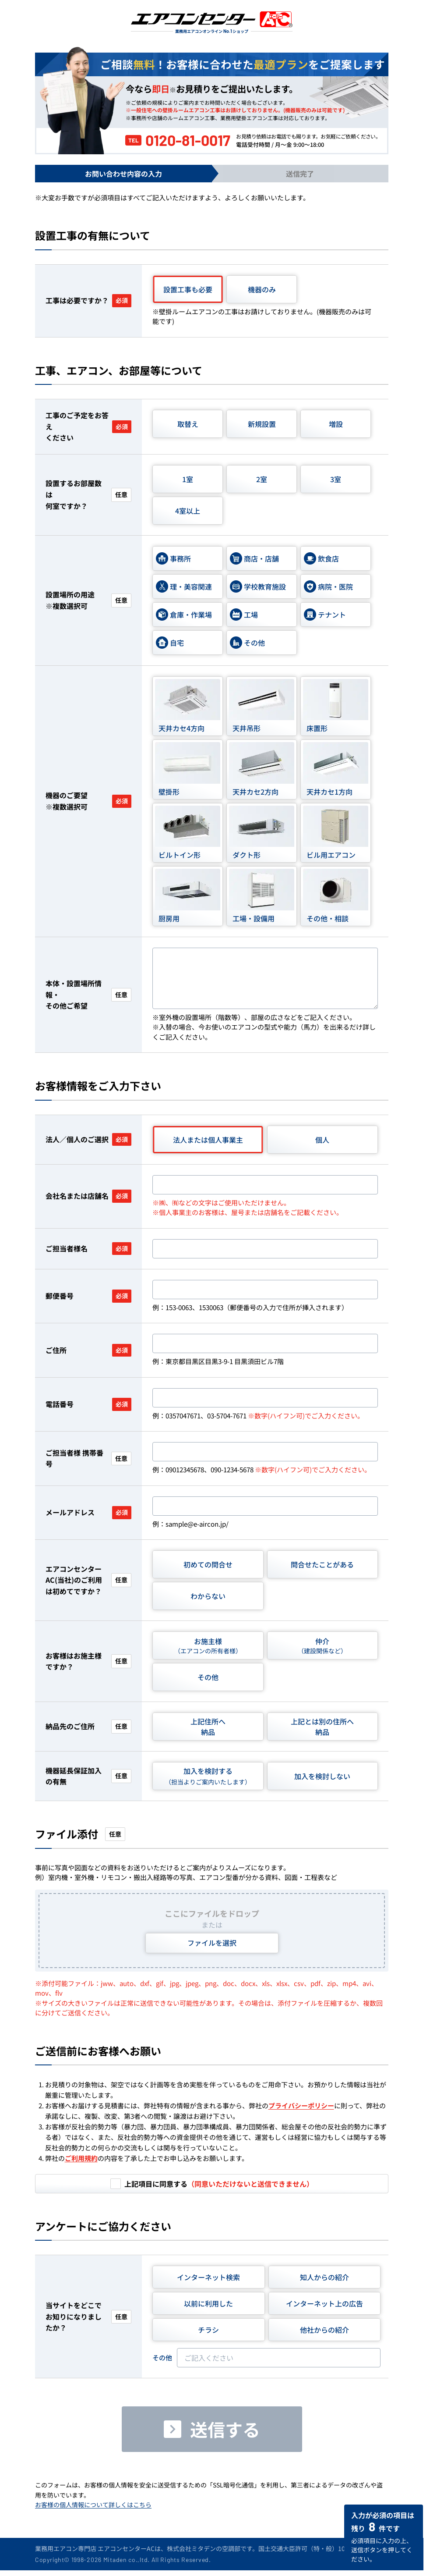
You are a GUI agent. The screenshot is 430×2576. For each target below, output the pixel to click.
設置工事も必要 (187, 289)
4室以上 (187, 510)
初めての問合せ (208, 1564)
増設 (336, 424)
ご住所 (88, 1350)
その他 (208, 1677)
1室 (187, 479)
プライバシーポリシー (301, 2105)
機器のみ (262, 289)
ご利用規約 (81, 2158)
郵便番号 (88, 1296)
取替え (187, 424)
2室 (261, 479)
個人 (322, 1139)
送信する (225, 2429)
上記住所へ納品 (208, 1726)
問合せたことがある (322, 1564)
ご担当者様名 (88, 1248)
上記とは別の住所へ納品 (322, 1726)
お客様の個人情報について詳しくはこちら (93, 2504)
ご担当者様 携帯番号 (88, 1458)
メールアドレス (88, 1512)
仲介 (322, 1646)
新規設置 (262, 424)
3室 (335, 479)
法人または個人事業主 (208, 1139)
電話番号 (88, 1404)
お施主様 (208, 1646)
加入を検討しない (322, 1776)
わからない (208, 1596)
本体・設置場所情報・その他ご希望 (88, 994)
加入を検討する (208, 1776)
